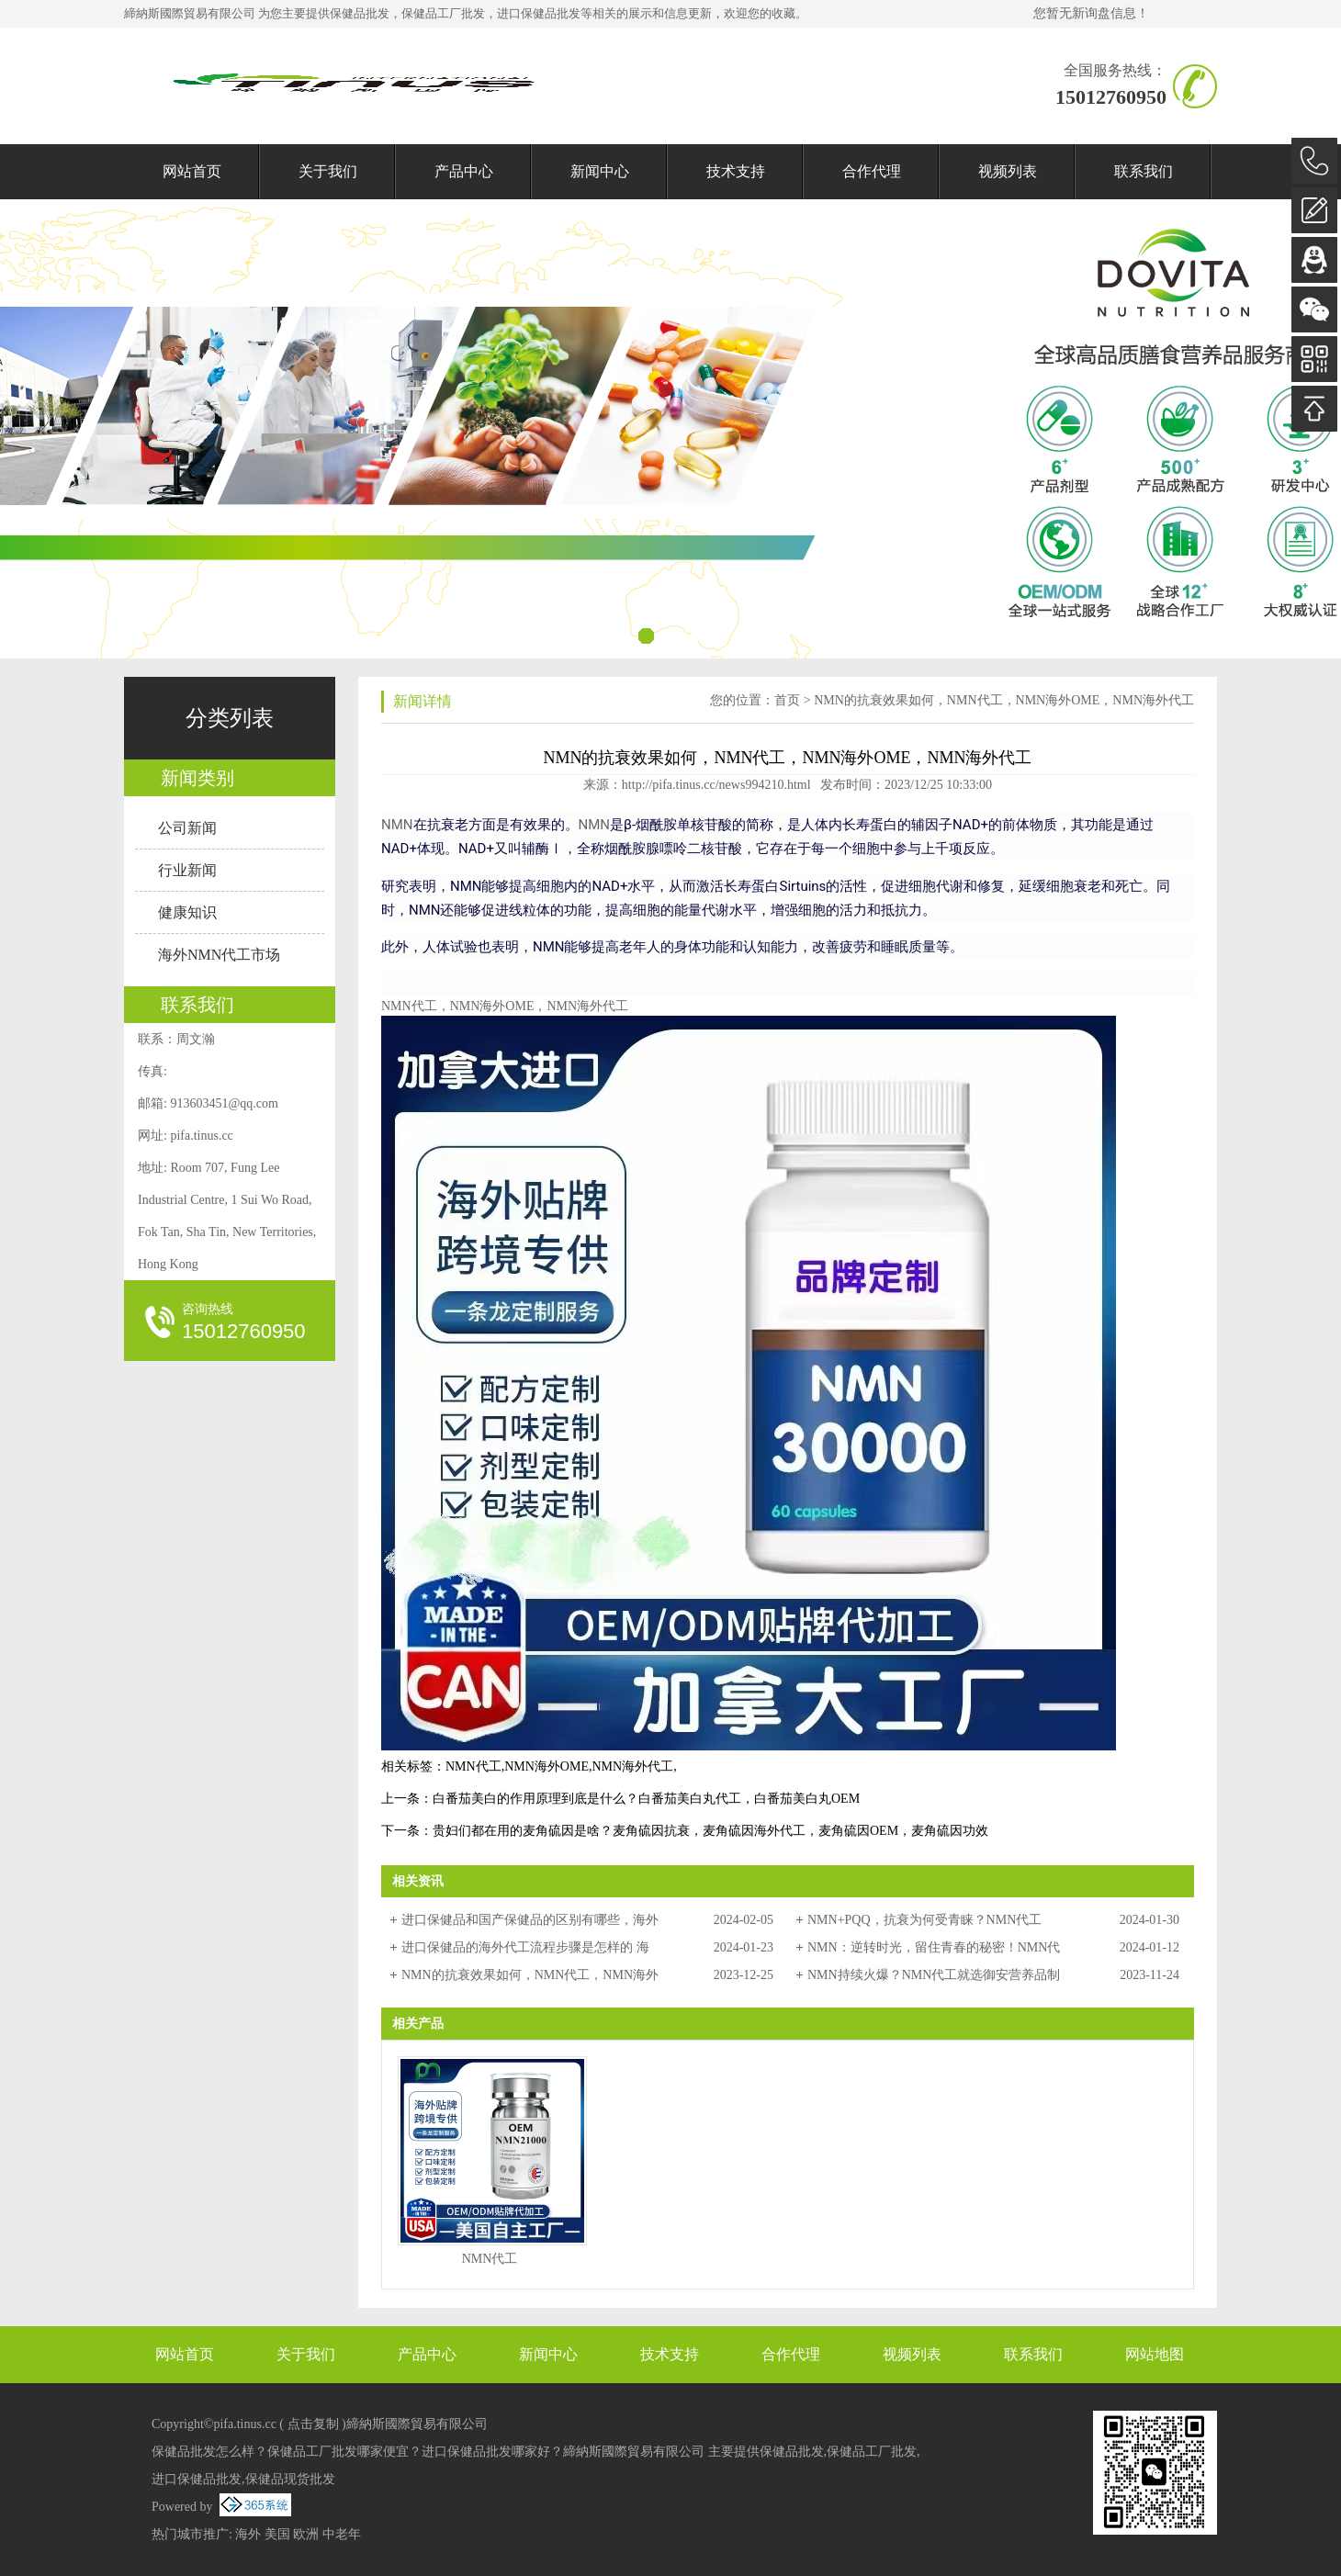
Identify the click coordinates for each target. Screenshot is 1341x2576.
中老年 (341, 2534)
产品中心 (463, 171)
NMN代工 (473, 1766)
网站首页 (192, 171)
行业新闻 (187, 870)
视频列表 (1007, 171)
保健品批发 (359, 13)
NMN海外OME (546, 1766)
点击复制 (313, 2424)
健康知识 (187, 912)
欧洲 (306, 2534)
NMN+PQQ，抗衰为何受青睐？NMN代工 (924, 1920)
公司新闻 (187, 828)
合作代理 (871, 171)
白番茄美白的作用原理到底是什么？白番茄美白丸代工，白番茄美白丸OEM (646, 1798)
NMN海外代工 (632, 1766)
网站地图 (1154, 2354)
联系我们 (1143, 171)
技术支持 (735, 171)
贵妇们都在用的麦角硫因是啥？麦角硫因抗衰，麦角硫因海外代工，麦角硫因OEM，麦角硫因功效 (710, 1831)
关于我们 (328, 171)
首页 (787, 700)
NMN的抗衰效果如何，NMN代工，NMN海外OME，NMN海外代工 (1004, 700)
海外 (248, 2534)
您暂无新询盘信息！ (1091, 13)
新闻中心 (599, 171)
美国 (277, 2534)
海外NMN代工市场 (219, 954)
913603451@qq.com (224, 1103)
